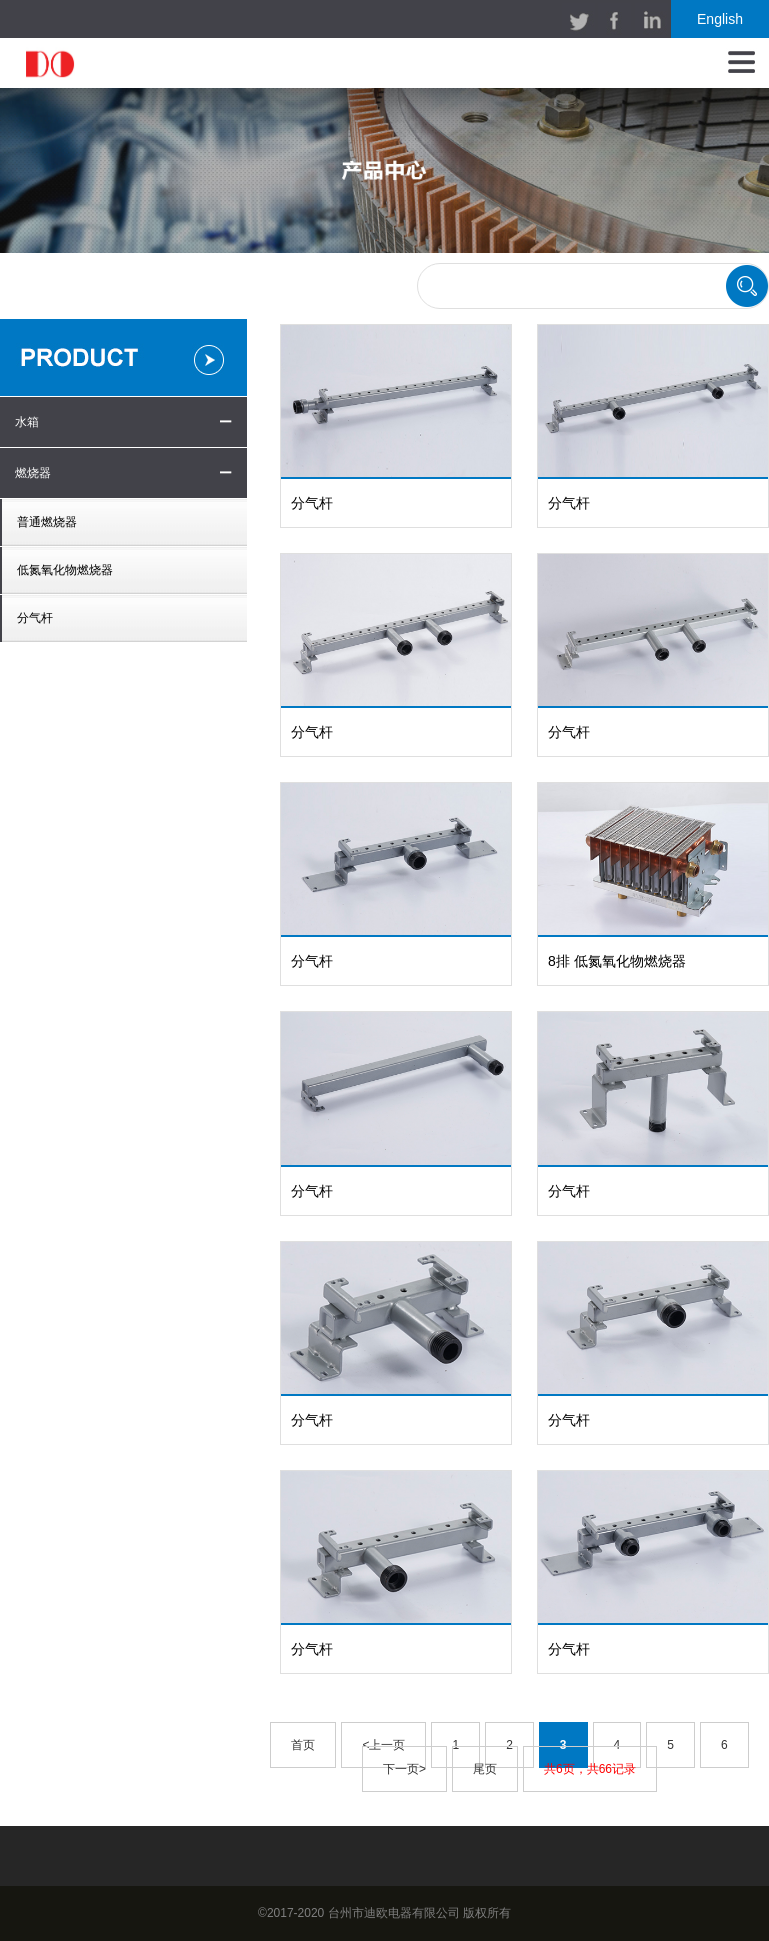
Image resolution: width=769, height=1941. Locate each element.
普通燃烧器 (47, 522)
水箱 (27, 422)
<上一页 (383, 1745)
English (720, 19)
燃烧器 (33, 473)
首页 (303, 1745)
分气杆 (35, 618)
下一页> (404, 1769)
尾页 (485, 1769)
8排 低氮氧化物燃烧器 (617, 961)
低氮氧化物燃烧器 (65, 570)
